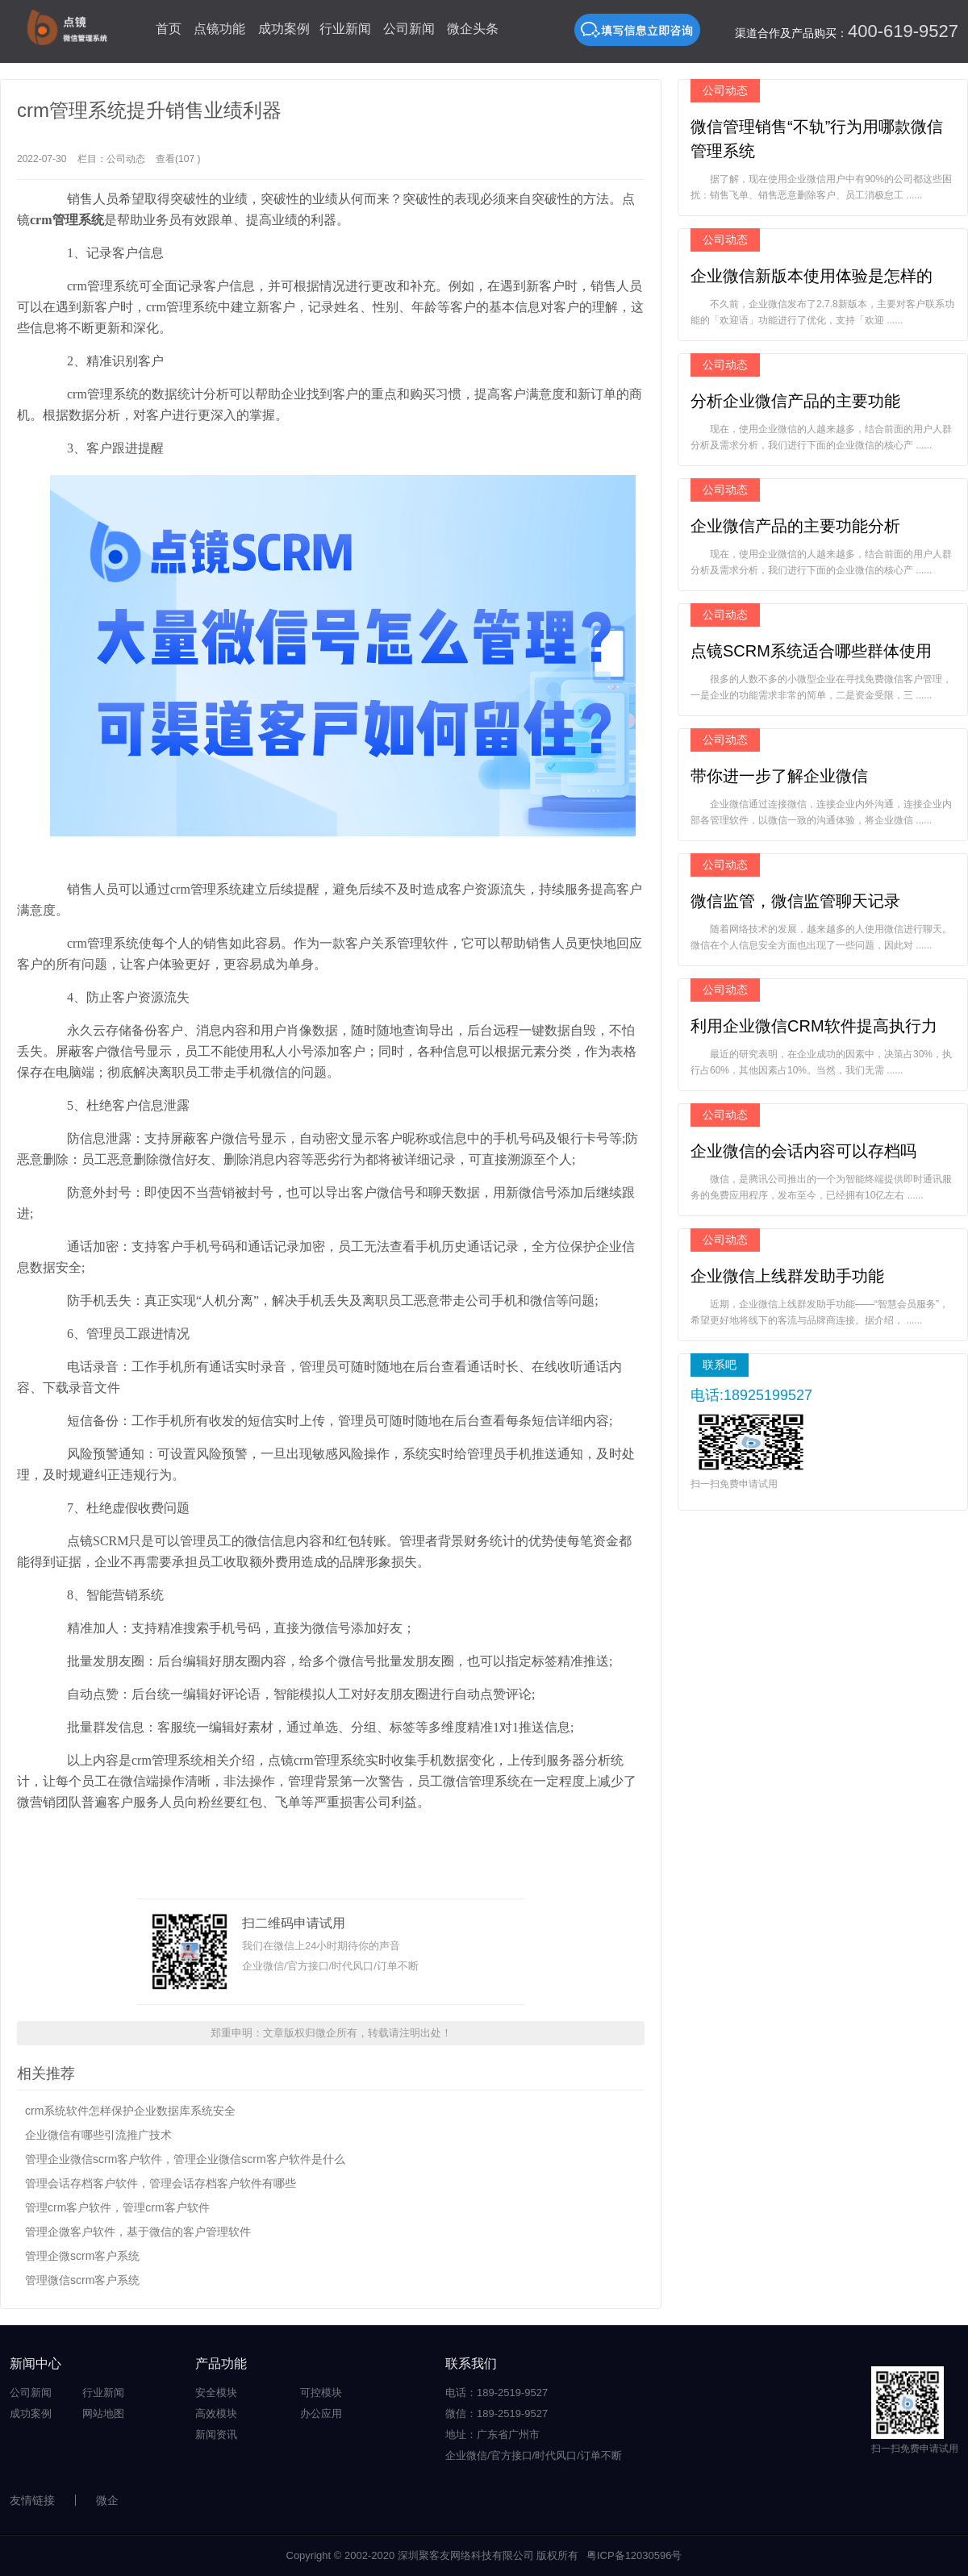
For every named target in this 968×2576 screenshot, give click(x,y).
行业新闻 (345, 28)
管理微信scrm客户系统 (82, 2280)
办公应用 (321, 2413)
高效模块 (216, 2413)
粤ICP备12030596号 (634, 2555)
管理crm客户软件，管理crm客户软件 (117, 2207)
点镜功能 (219, 28)
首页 (169, 28)
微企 (107, 2500)
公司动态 (125, 159)
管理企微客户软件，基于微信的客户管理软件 (138, 2231)
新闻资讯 (216, 2434)
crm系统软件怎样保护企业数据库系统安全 (130, 2110)
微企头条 (473, 28)
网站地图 (103, 2413)
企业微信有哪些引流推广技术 (98, 2134)
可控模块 (321, 2392)
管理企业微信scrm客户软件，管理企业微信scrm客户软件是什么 (185, 2159)
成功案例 (284, 28)
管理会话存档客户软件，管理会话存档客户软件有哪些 (160, 2183)
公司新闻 (409, 28)
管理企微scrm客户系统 (82, 2255)
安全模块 (216, 2392)
